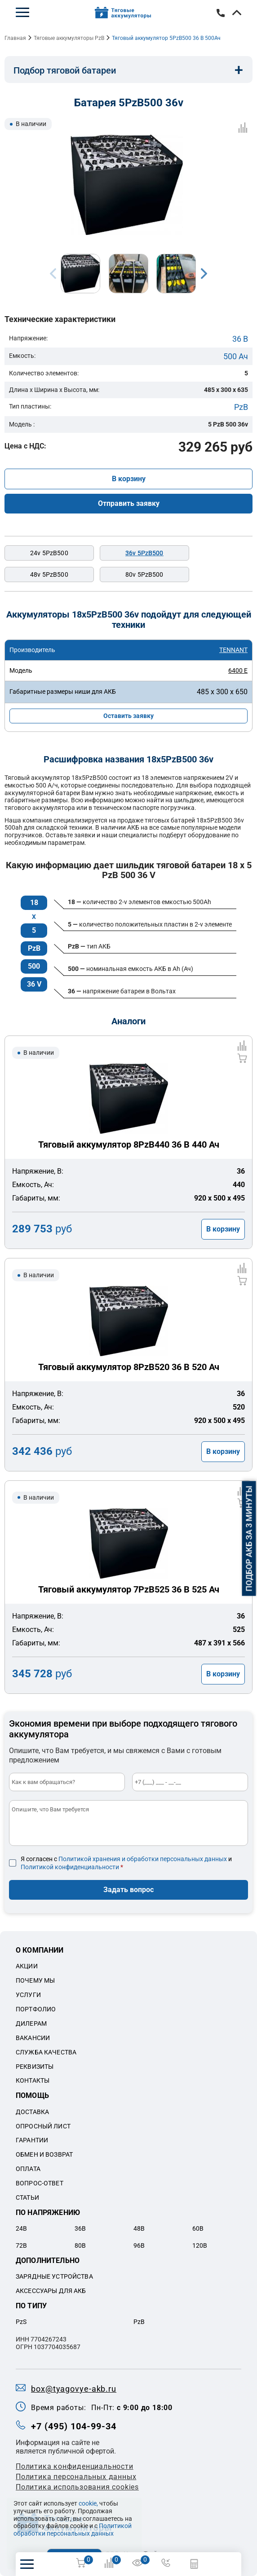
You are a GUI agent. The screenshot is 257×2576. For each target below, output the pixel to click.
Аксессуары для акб (51, 2290)
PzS (21, 2321)
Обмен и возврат (44, 2154)
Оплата (28, 2168)
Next (204, 273)
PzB (241, 407)
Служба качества (46, 2052)
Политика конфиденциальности (74, 2466)
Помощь (32, 2095)
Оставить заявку (128, 715)
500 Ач (235, 356)
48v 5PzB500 (49, 574)
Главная (15, 38)
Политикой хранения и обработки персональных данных (142, 1858)
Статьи (27, 2197)
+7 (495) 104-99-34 (221, 13)
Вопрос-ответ (39, 2183)
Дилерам (31, 2023)
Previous (53, 273)
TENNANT (233, 649)
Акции (27, 1966)
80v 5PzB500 (144, 574)
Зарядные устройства (54, 2276)
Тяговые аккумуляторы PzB (69, 38)
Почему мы (35, 1980)
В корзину (129, 478)
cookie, (88, 2503)
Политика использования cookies (77, 2487)
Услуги (28, 1994)
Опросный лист (43, 2126)
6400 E (238, 670)
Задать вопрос (128, 1889)
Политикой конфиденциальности (70, 1867)
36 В (240, 339)
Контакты (32, 2080)
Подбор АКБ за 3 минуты (249, 1539)
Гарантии (32, 2140)
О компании (40, 1950)
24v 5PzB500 (49, 553)
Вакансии (33, 2037)
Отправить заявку (129, 503)
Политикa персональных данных (76, 2476)
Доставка (32, 2111)
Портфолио (36, 2009)
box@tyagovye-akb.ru (73, 2388)
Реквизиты (34, 2066)
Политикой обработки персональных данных (72, 2529)
